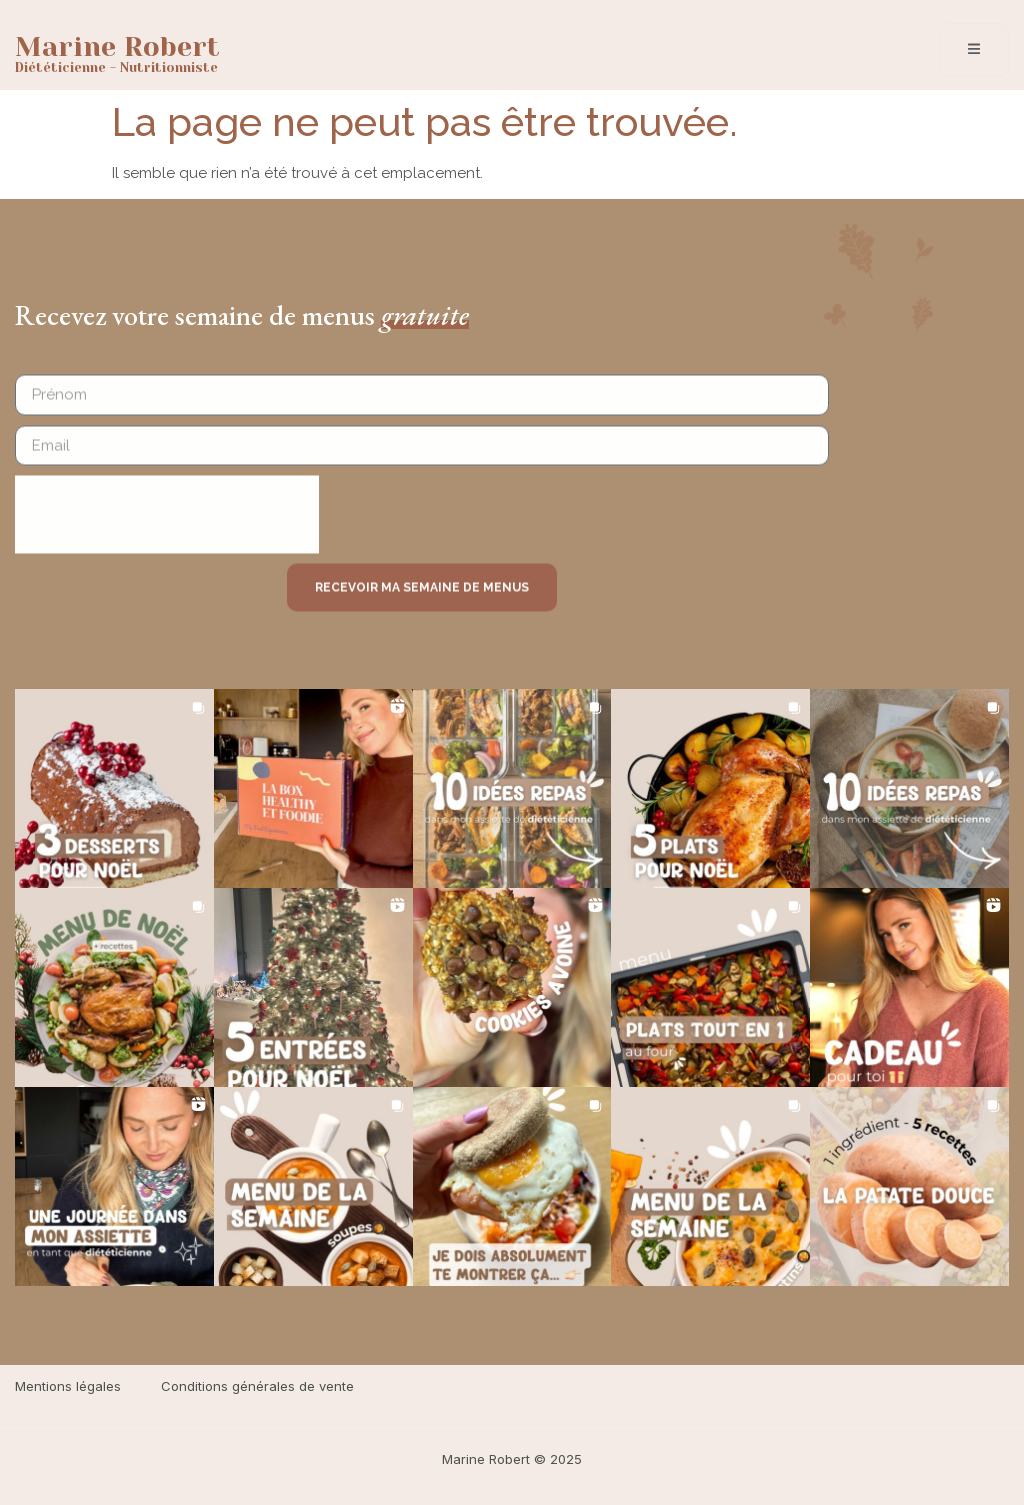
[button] (114, 788)
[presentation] (167, 526)
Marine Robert (117, 46)
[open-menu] (974, 50)
